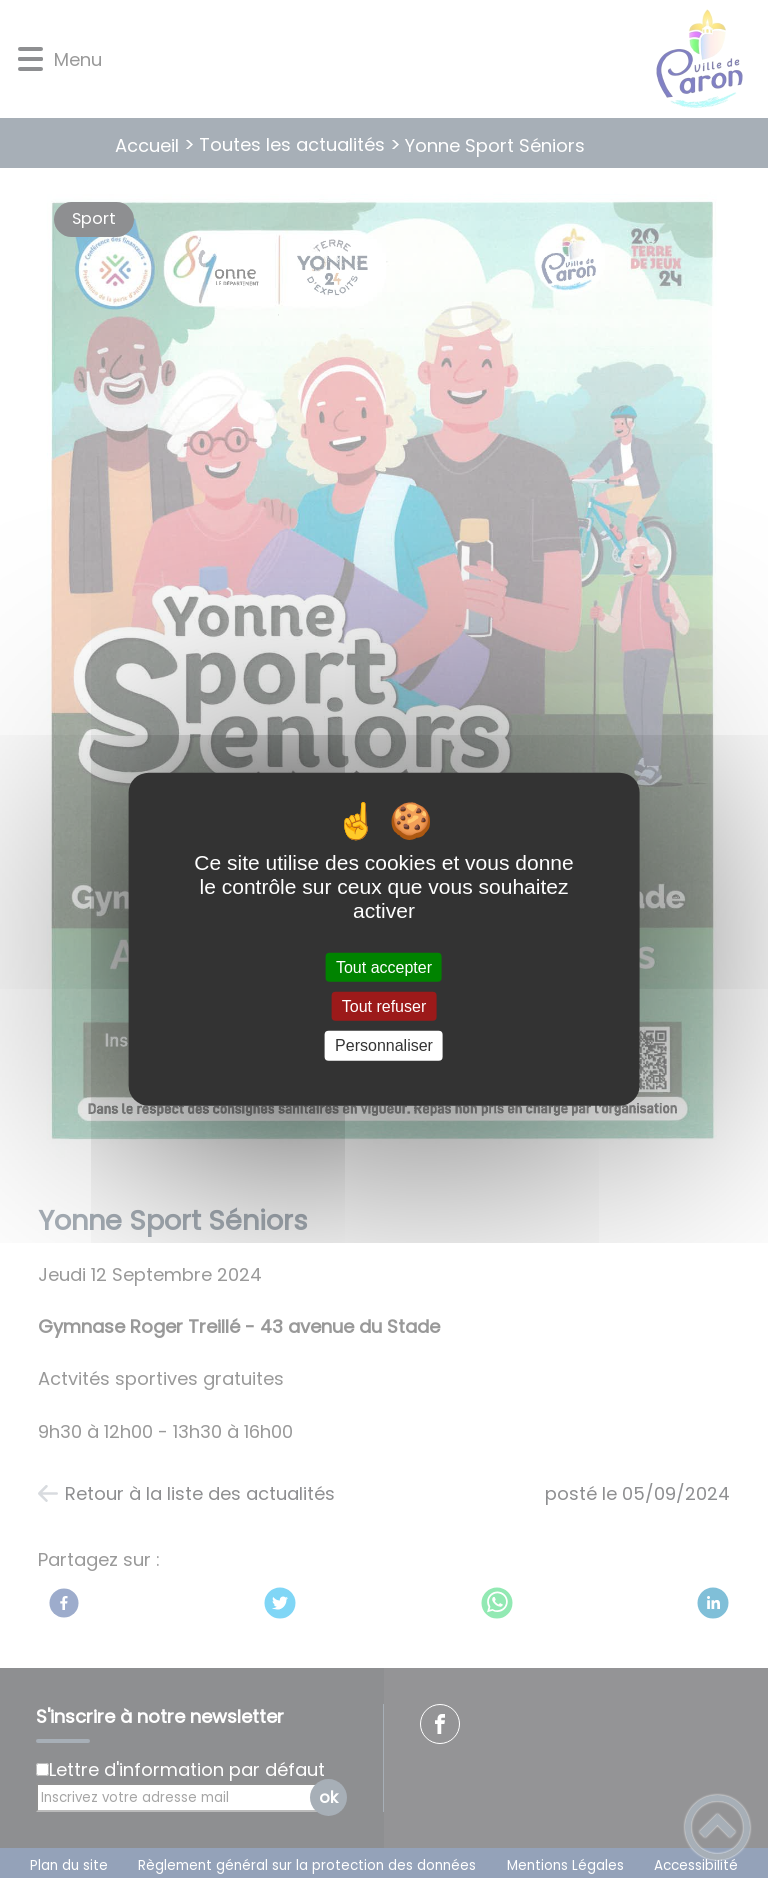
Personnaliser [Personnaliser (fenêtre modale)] (384, 1045)
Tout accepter (384, 967)
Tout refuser (384, 1006)
